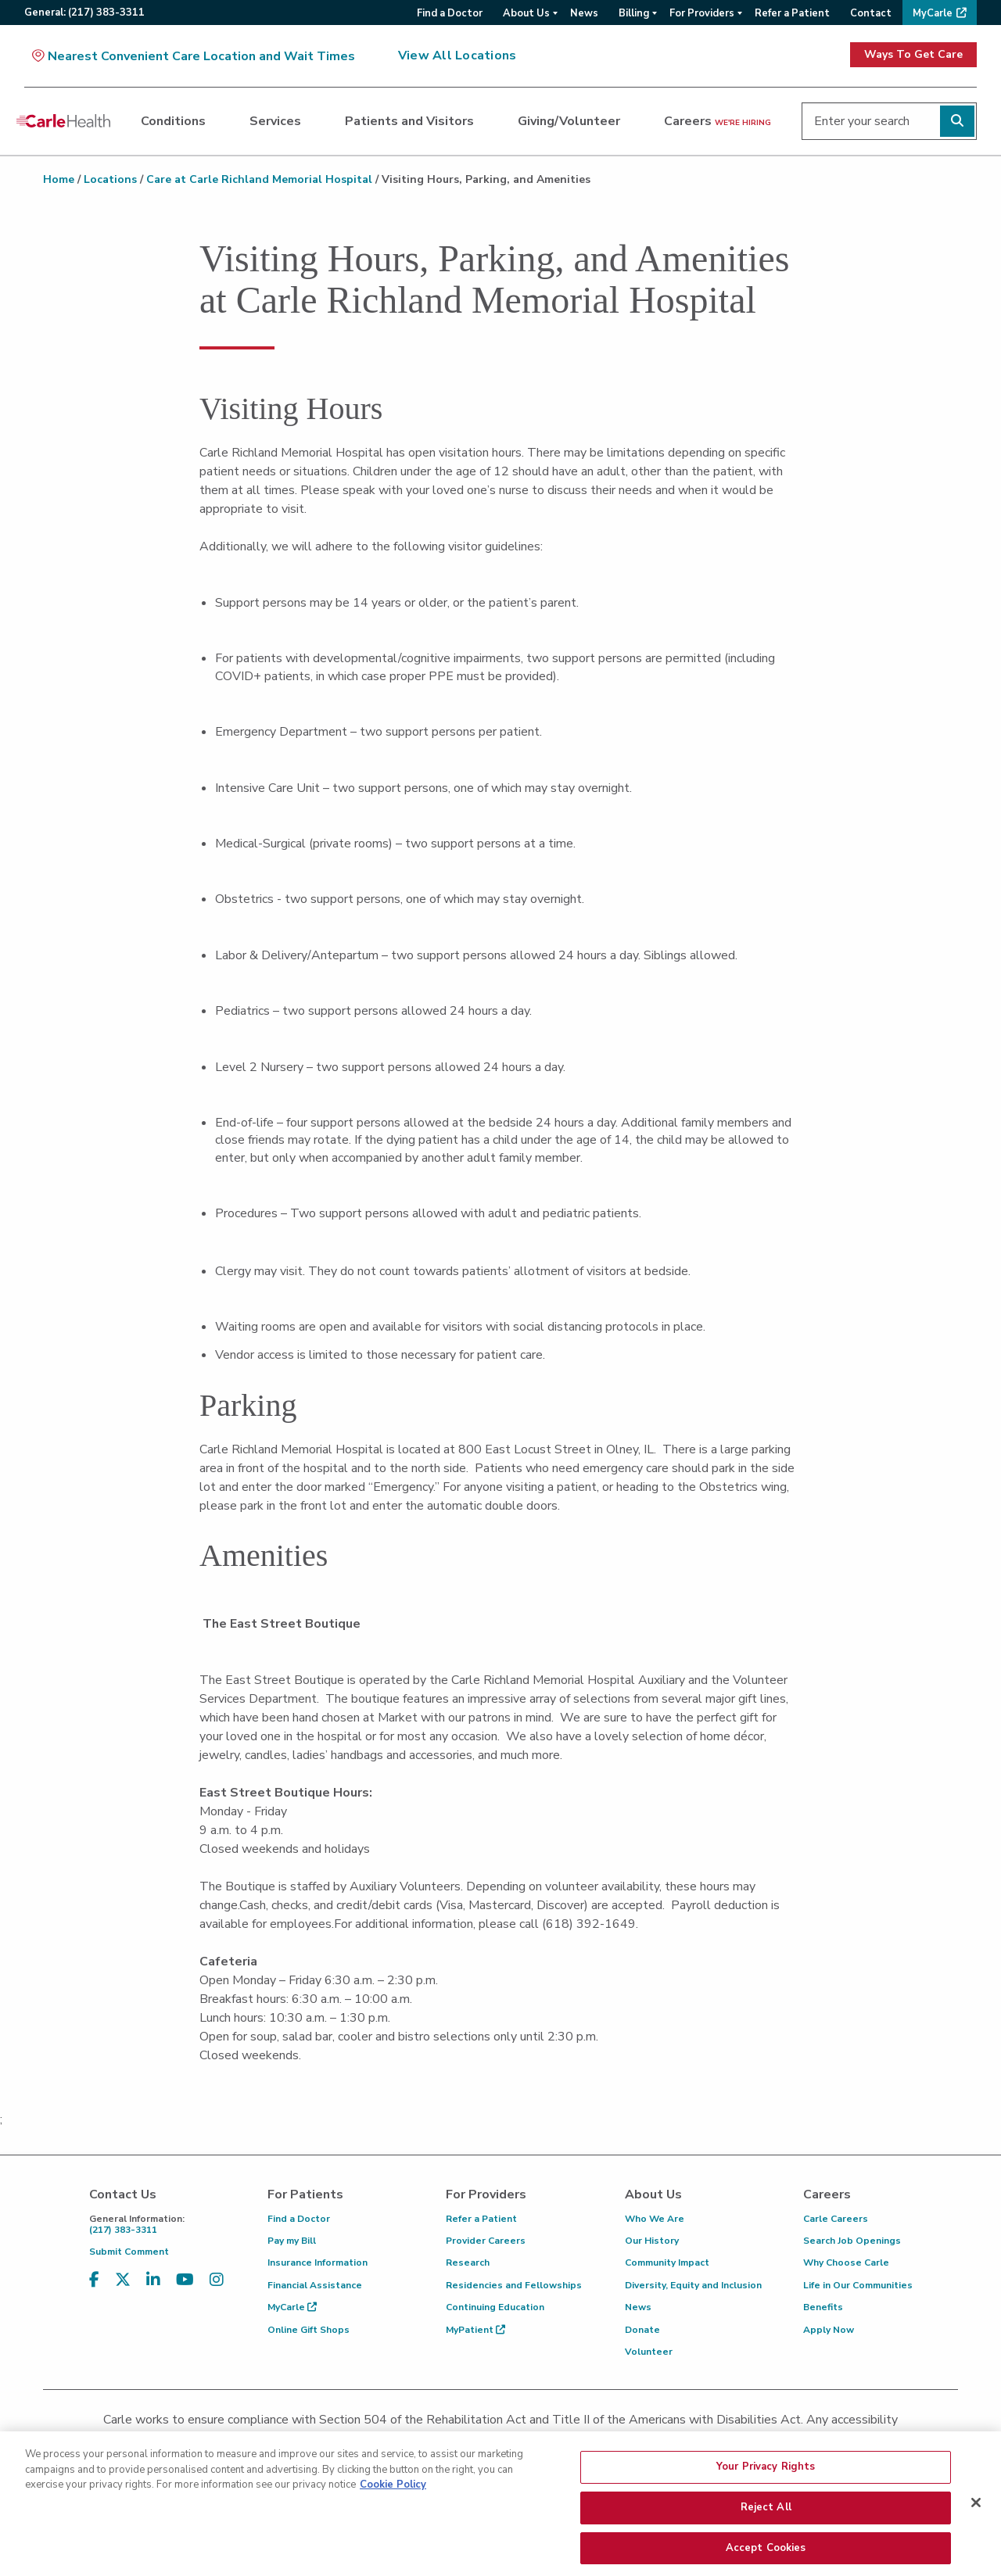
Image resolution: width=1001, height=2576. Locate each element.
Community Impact (667, 2262)
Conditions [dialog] (173, 121)
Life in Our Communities (858, 2285)
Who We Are (654, 2218)
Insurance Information (317, 2262)
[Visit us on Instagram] (217, 2280)
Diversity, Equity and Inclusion (693, 2285)
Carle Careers (835, 2218)
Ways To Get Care (913, 54)
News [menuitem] (584, 13)
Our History (652, 2240)
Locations (110, 179)
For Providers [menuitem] (701, 13)
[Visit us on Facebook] (94, 2280)
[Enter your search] (889, 121)
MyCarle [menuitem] (933, 13)
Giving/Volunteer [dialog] (569, 121)
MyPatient (475, 2329)
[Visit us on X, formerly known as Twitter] (123, 2280)
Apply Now (828, 2329)
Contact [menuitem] (871, 13)
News (638, 2307)
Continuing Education (495, 2307)
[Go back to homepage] (63, 121)
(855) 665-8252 (609, 2440)
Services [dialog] (275, 121)
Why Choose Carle (846, 2262)
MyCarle (292, 2307)
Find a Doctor (298, 2218)
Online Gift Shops (308, 2329)
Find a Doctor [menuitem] (450, 13)
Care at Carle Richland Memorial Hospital (259, 179)
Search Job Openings (852, 2240)
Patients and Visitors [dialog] (409, 121)
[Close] (976, 2541)
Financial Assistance (314, 2285)
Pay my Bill (291, 2240)
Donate (642, 2329)
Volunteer (649, 2351)
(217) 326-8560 (431, 2440)
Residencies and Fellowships (514, 2285)
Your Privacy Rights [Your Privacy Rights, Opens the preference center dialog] (765, 2504)
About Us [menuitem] (526, 13)
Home (58, 179)
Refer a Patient (481, 2218)
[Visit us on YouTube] (185, 2280)
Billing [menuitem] (634, 13)
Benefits (823, 2307)
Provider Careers (486, 2240)
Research (468, 2262)
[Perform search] (957, 121)
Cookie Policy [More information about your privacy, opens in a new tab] (393, 2522)
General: (84, 12)
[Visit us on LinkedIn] (153, 2280)
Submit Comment (129, 2251)
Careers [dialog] (717, 121)
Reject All (766, 2545)
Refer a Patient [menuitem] (792, 13)
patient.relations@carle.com (762, 2440)
